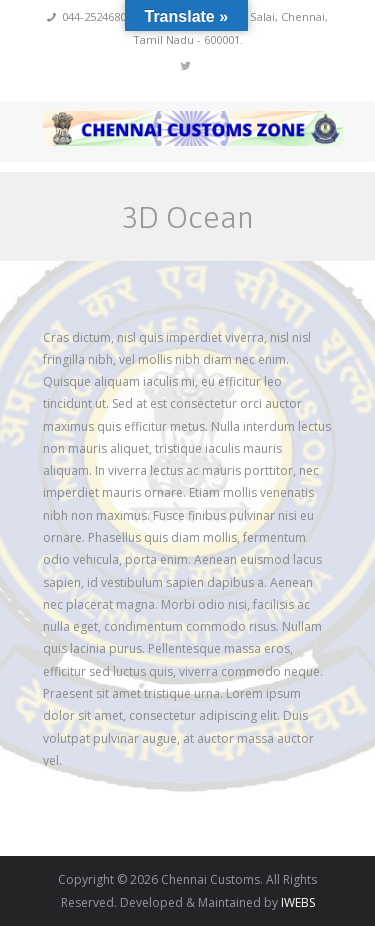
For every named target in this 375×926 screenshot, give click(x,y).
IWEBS (298, 902)
